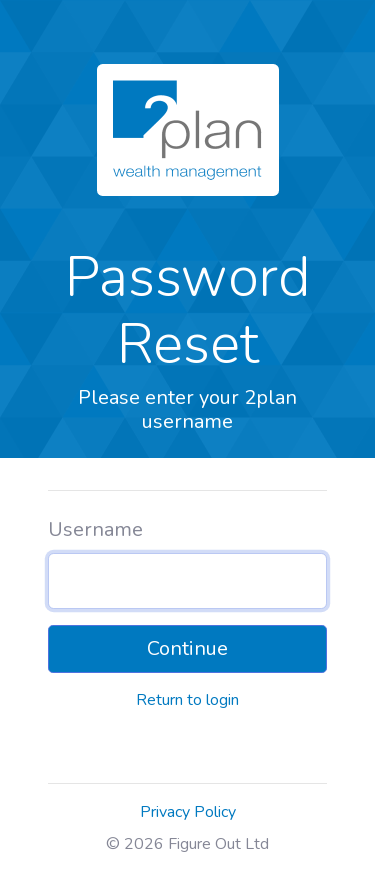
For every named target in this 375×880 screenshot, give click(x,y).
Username (95, 529)
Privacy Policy (188, 812)
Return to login (187, 700)
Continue (187, 648)
